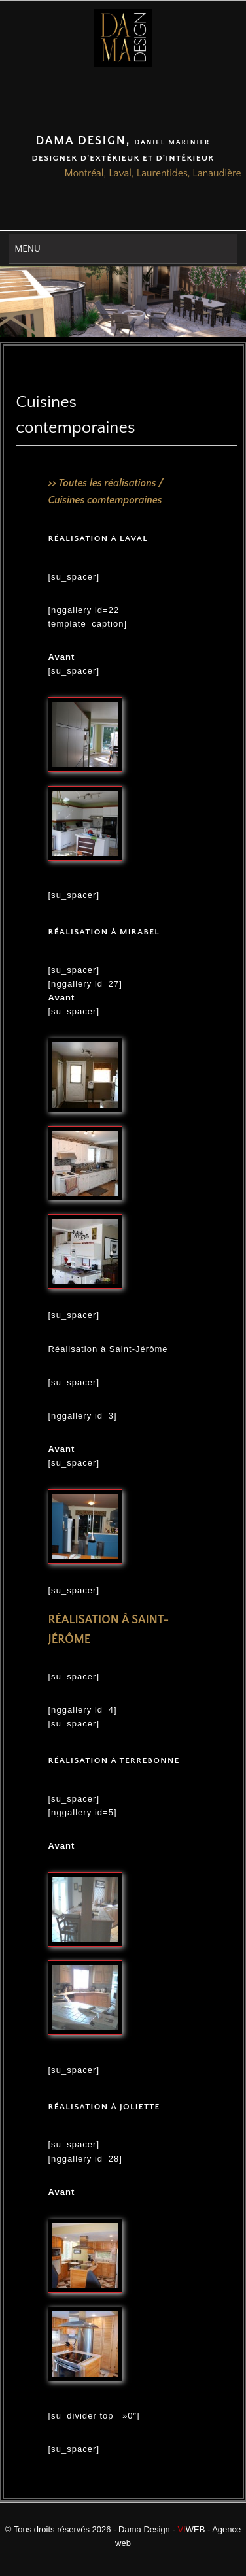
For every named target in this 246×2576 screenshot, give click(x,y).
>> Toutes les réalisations (102, 483)
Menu (27, 249)
